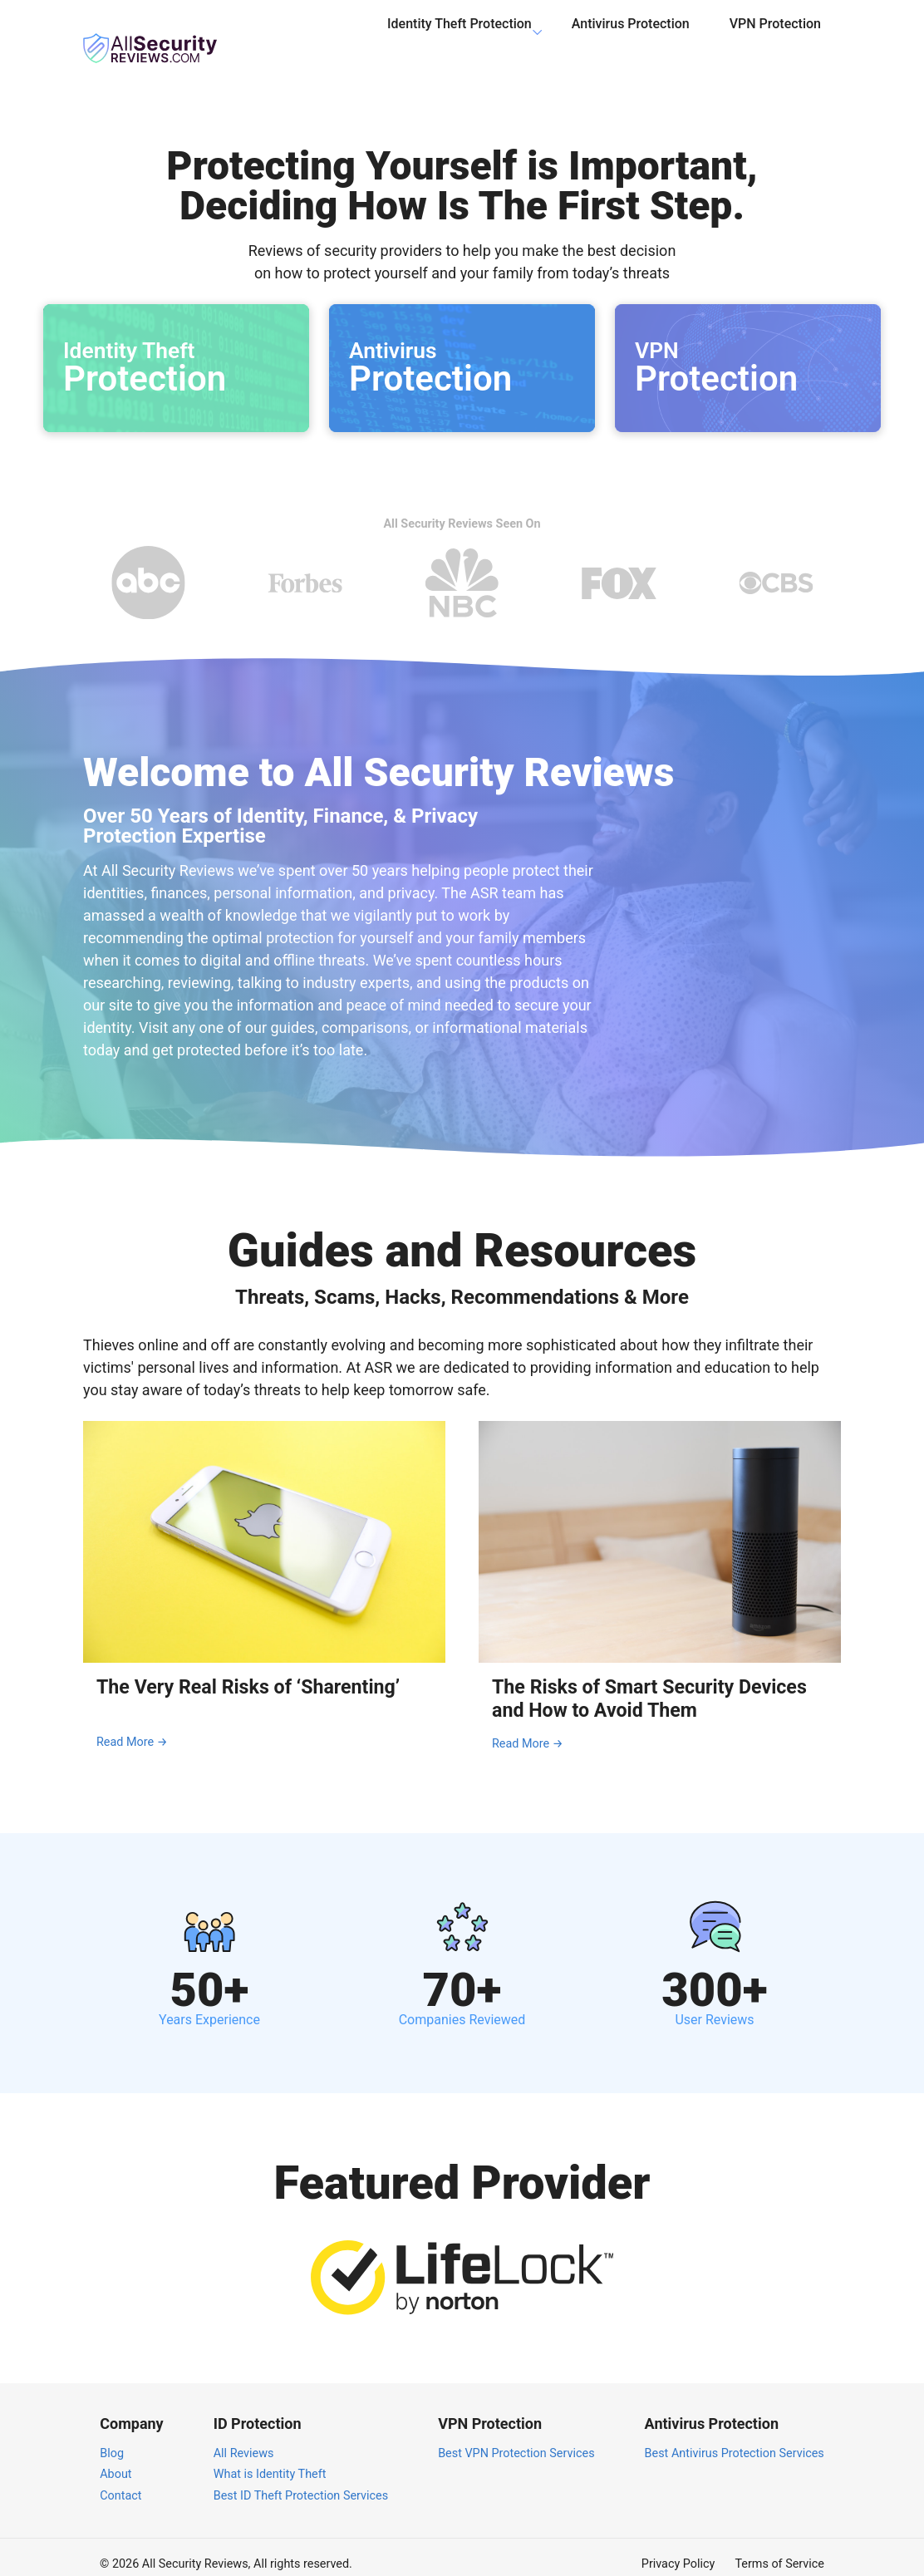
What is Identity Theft (270, 2460)
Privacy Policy (678, 2550)
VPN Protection (775, 36)
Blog (112, 2438)
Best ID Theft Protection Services (301, 2482)
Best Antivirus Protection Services (734, 2438)
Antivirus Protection (631, 36)
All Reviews (244, 2438)
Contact (120, 2482)
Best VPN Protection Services (516, 2438)
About (115, 2460)
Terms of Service (779, 2550)
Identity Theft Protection (459, 36)
